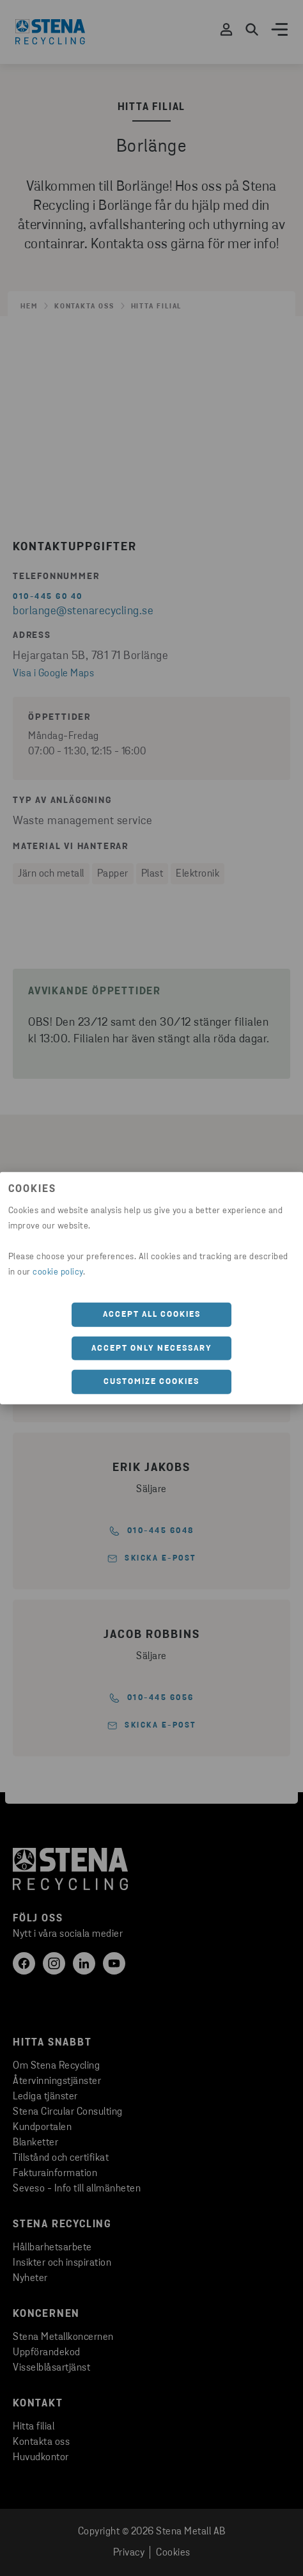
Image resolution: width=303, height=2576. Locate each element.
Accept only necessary (151, 1348)
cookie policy (58, 1272)
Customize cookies (151, 1382)
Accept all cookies (152, 1314)
